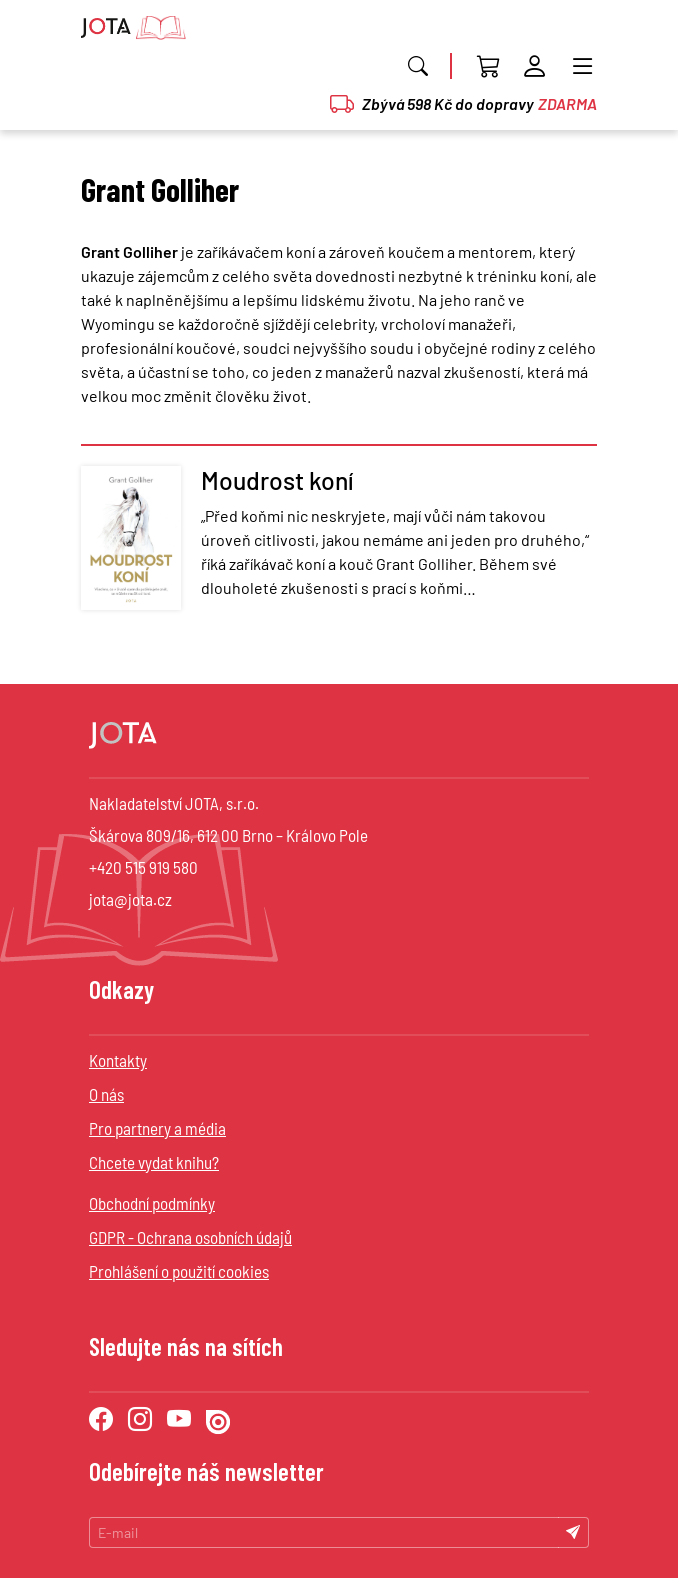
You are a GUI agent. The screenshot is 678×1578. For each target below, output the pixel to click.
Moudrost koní (277, 480)
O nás (106, 1094)
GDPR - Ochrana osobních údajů (190, 1237)
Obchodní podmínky (152, 1203)
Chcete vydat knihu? (154, 1162)
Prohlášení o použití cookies (179, 1271)
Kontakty (118, 1060)
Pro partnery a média (157, 1128)
